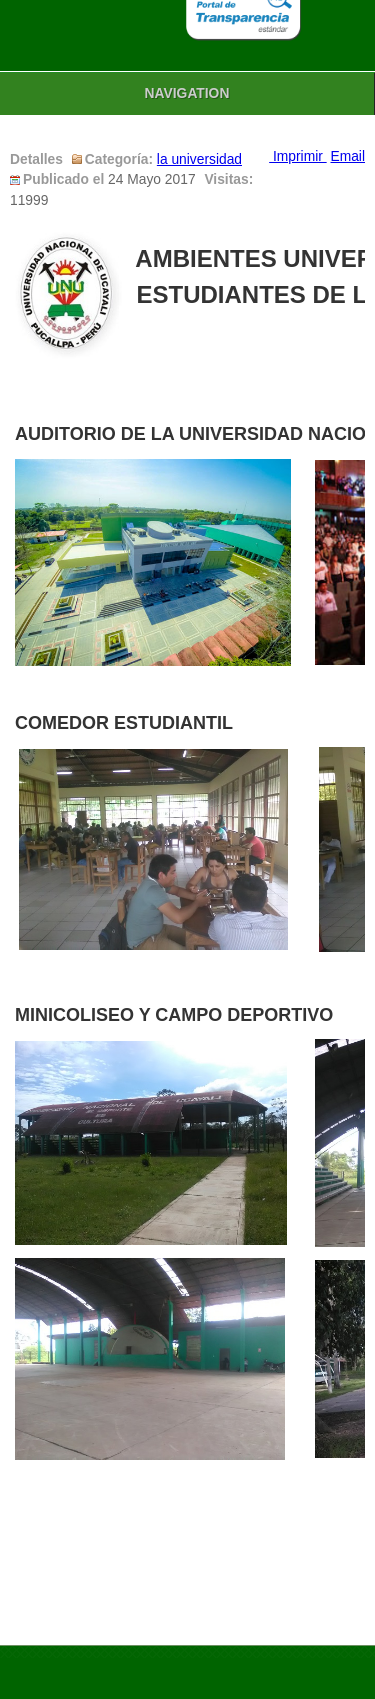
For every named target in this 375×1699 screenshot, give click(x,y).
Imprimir (297, 156)
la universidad (199, 159)
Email (348, 156)
